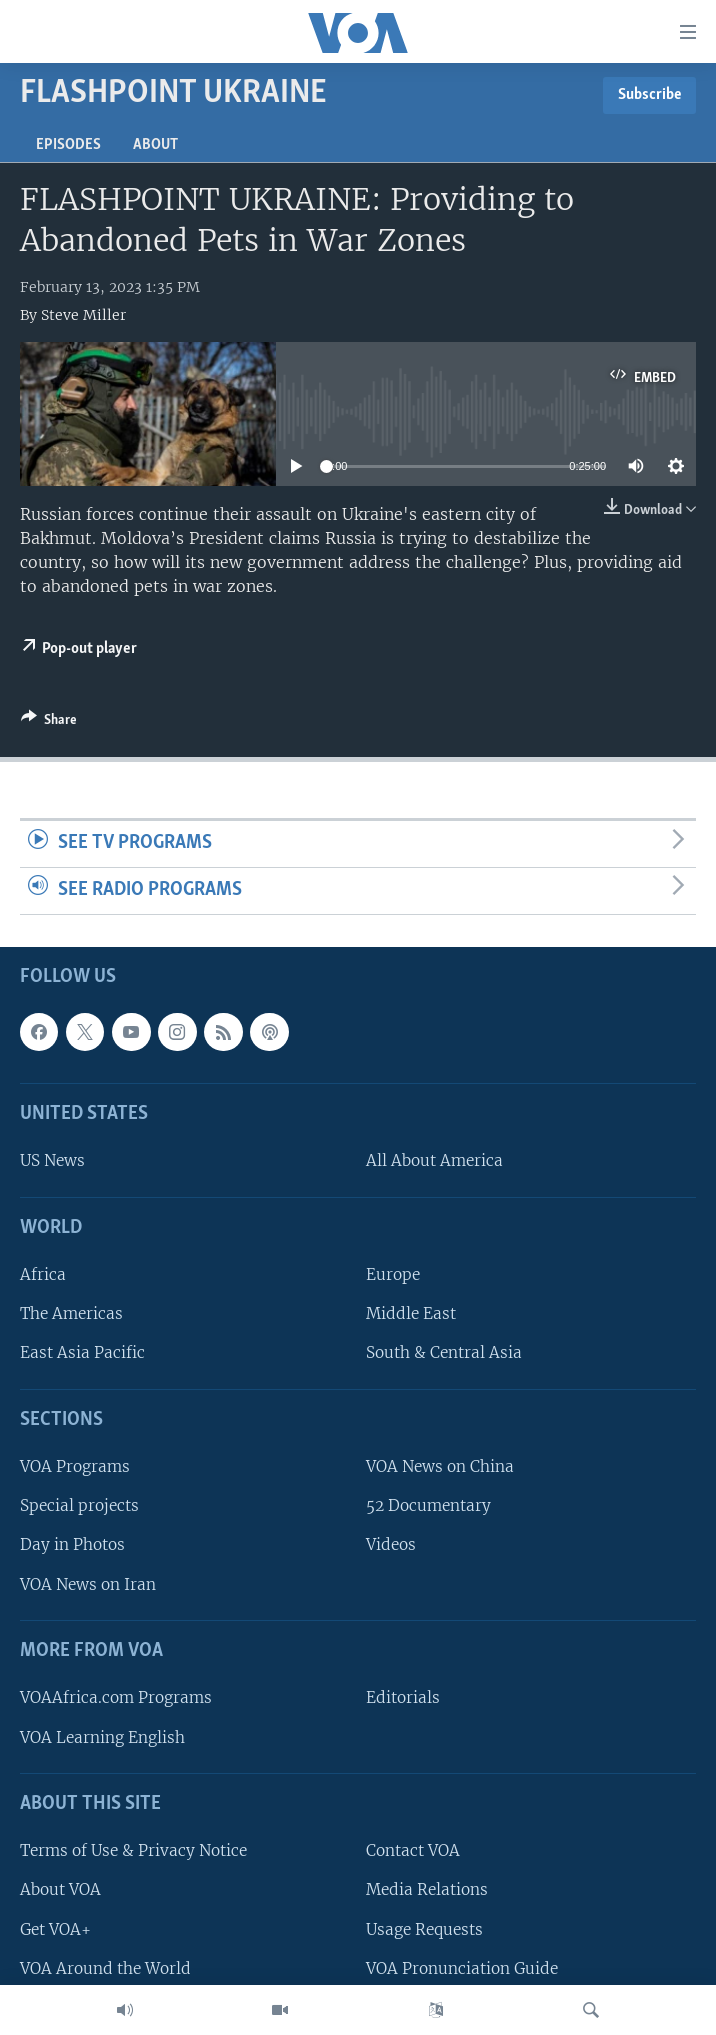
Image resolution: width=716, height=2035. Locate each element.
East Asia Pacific (82, 1352)
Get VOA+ (55, 1928)
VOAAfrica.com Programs (116, 1697)
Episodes (68, 145)
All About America (434, 1160)
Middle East (411, 1313)
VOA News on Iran (88, 1583)
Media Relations (427, 1889)
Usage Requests (424, 1928)
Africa (43, 1274)
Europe (393, 1274)
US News (52, 1160)
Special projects (79, 1505)
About (155, 145)
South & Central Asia (444, 1352)
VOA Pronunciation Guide (462, 1967)
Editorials (403, 1697)
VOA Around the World (105, 1967)
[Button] (49, 723)
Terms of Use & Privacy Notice (133, 1850)
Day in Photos (72, 1544)
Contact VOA (413, 1850)
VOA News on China (440, 1466)
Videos (391, 1544)
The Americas (71, 1313)
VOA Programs (75, 1466)
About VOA (60, 1889)
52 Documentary (428, 1505)
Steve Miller (83, 315)
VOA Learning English (102, 1736)
